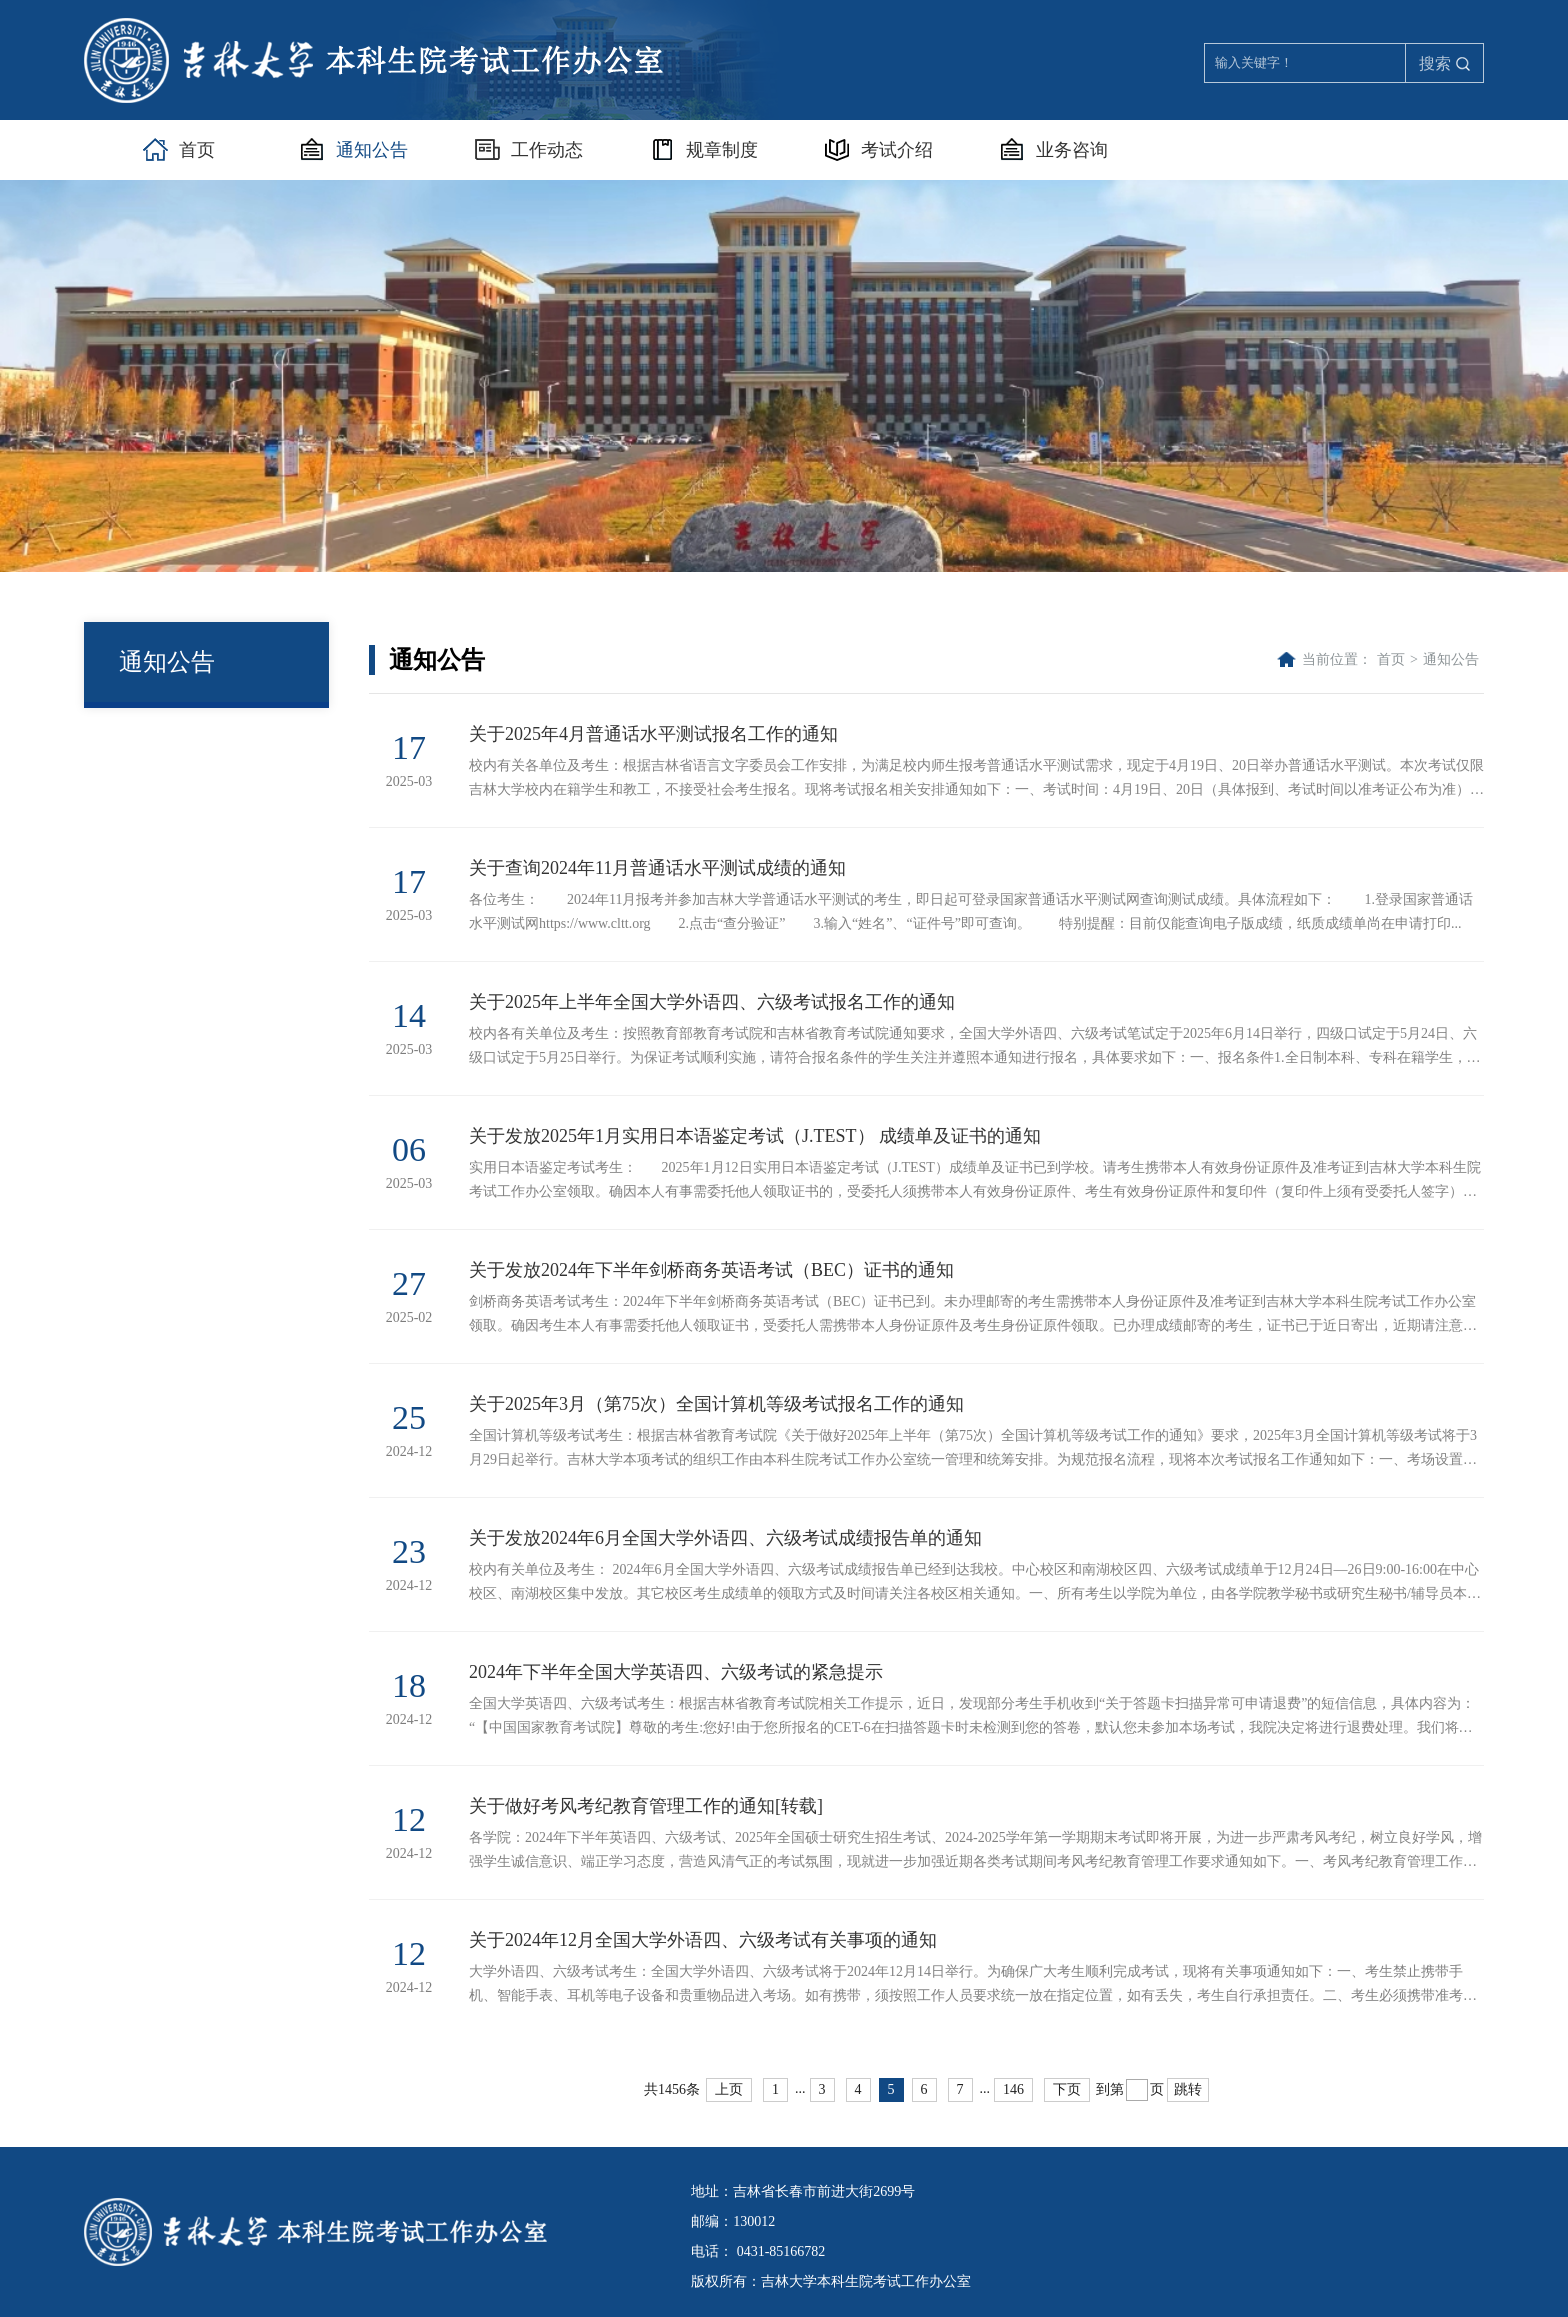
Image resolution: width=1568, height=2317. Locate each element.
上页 (729, 2089)
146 (1013, 2089)
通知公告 (1451, 659)
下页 (1067, 2089)
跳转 (1188, 2089)
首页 (1391, 659)
